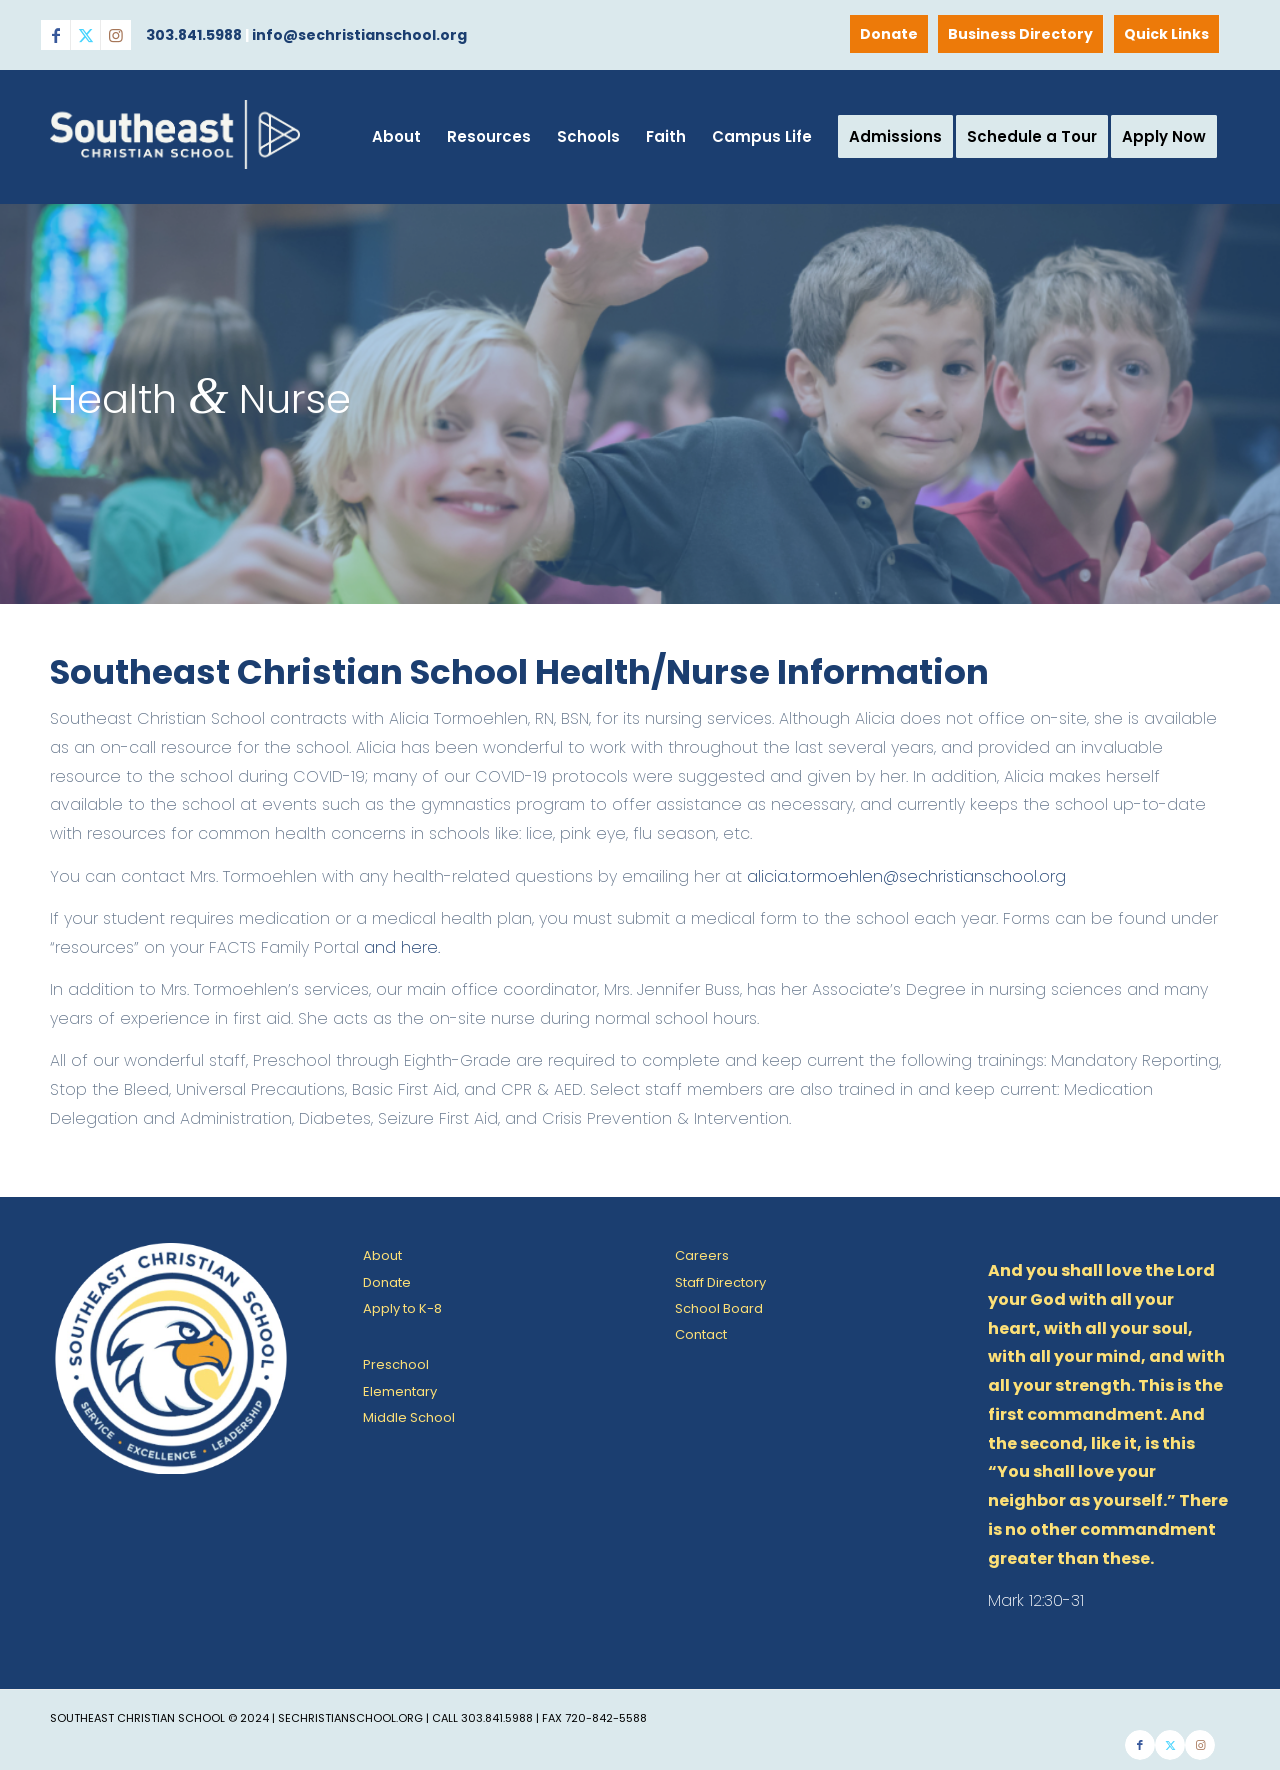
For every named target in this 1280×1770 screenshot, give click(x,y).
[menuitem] (1167, 34)
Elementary (400, 1391)
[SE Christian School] (175, 167)
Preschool (396, 1364)
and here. (402, 947)
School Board (719, 1308)
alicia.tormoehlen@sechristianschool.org (906, 876)
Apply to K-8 (402, 1308)
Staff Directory (720, 1282)
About (382, 1255)
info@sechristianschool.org (359, 35)
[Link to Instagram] (116, 35)
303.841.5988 (194, 35)
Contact (701, 1334)
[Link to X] (85, 35)
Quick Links (1166, 34)
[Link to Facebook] (55, 35)
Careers (702, 1255)
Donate (889, 34)
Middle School (409, 1417)
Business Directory (1020, 34)
